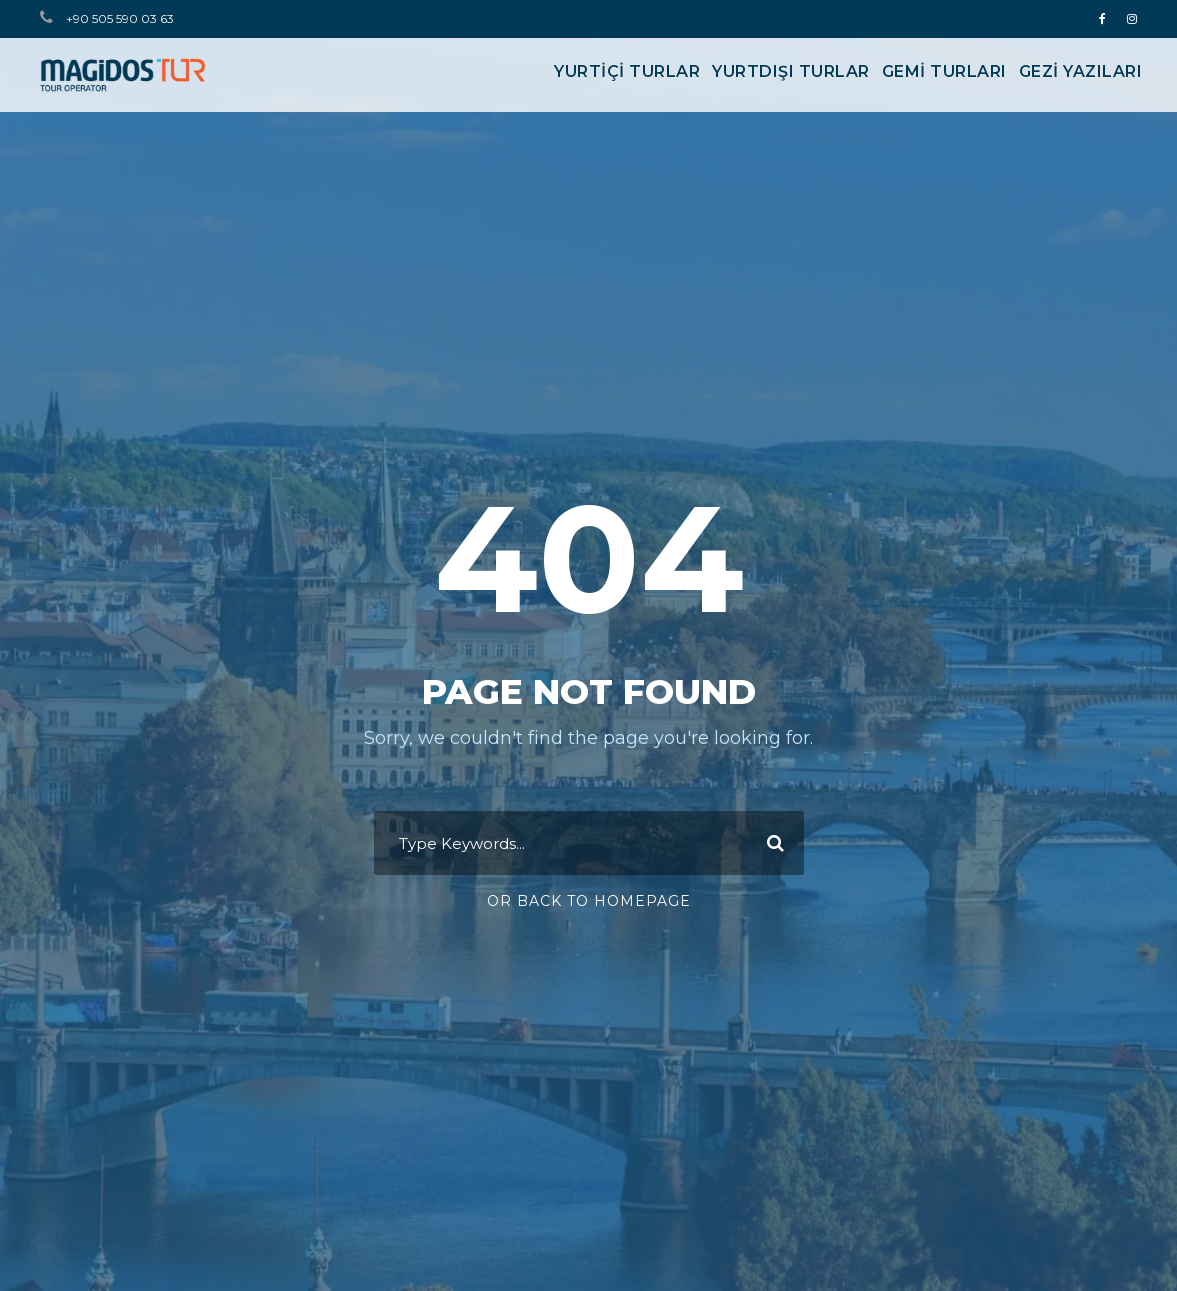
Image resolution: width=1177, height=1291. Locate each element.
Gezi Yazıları (1081, 71)
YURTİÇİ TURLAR (627, 71)
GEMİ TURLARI (944, 71)
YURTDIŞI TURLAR (791, 71)
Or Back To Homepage (589, 901)
